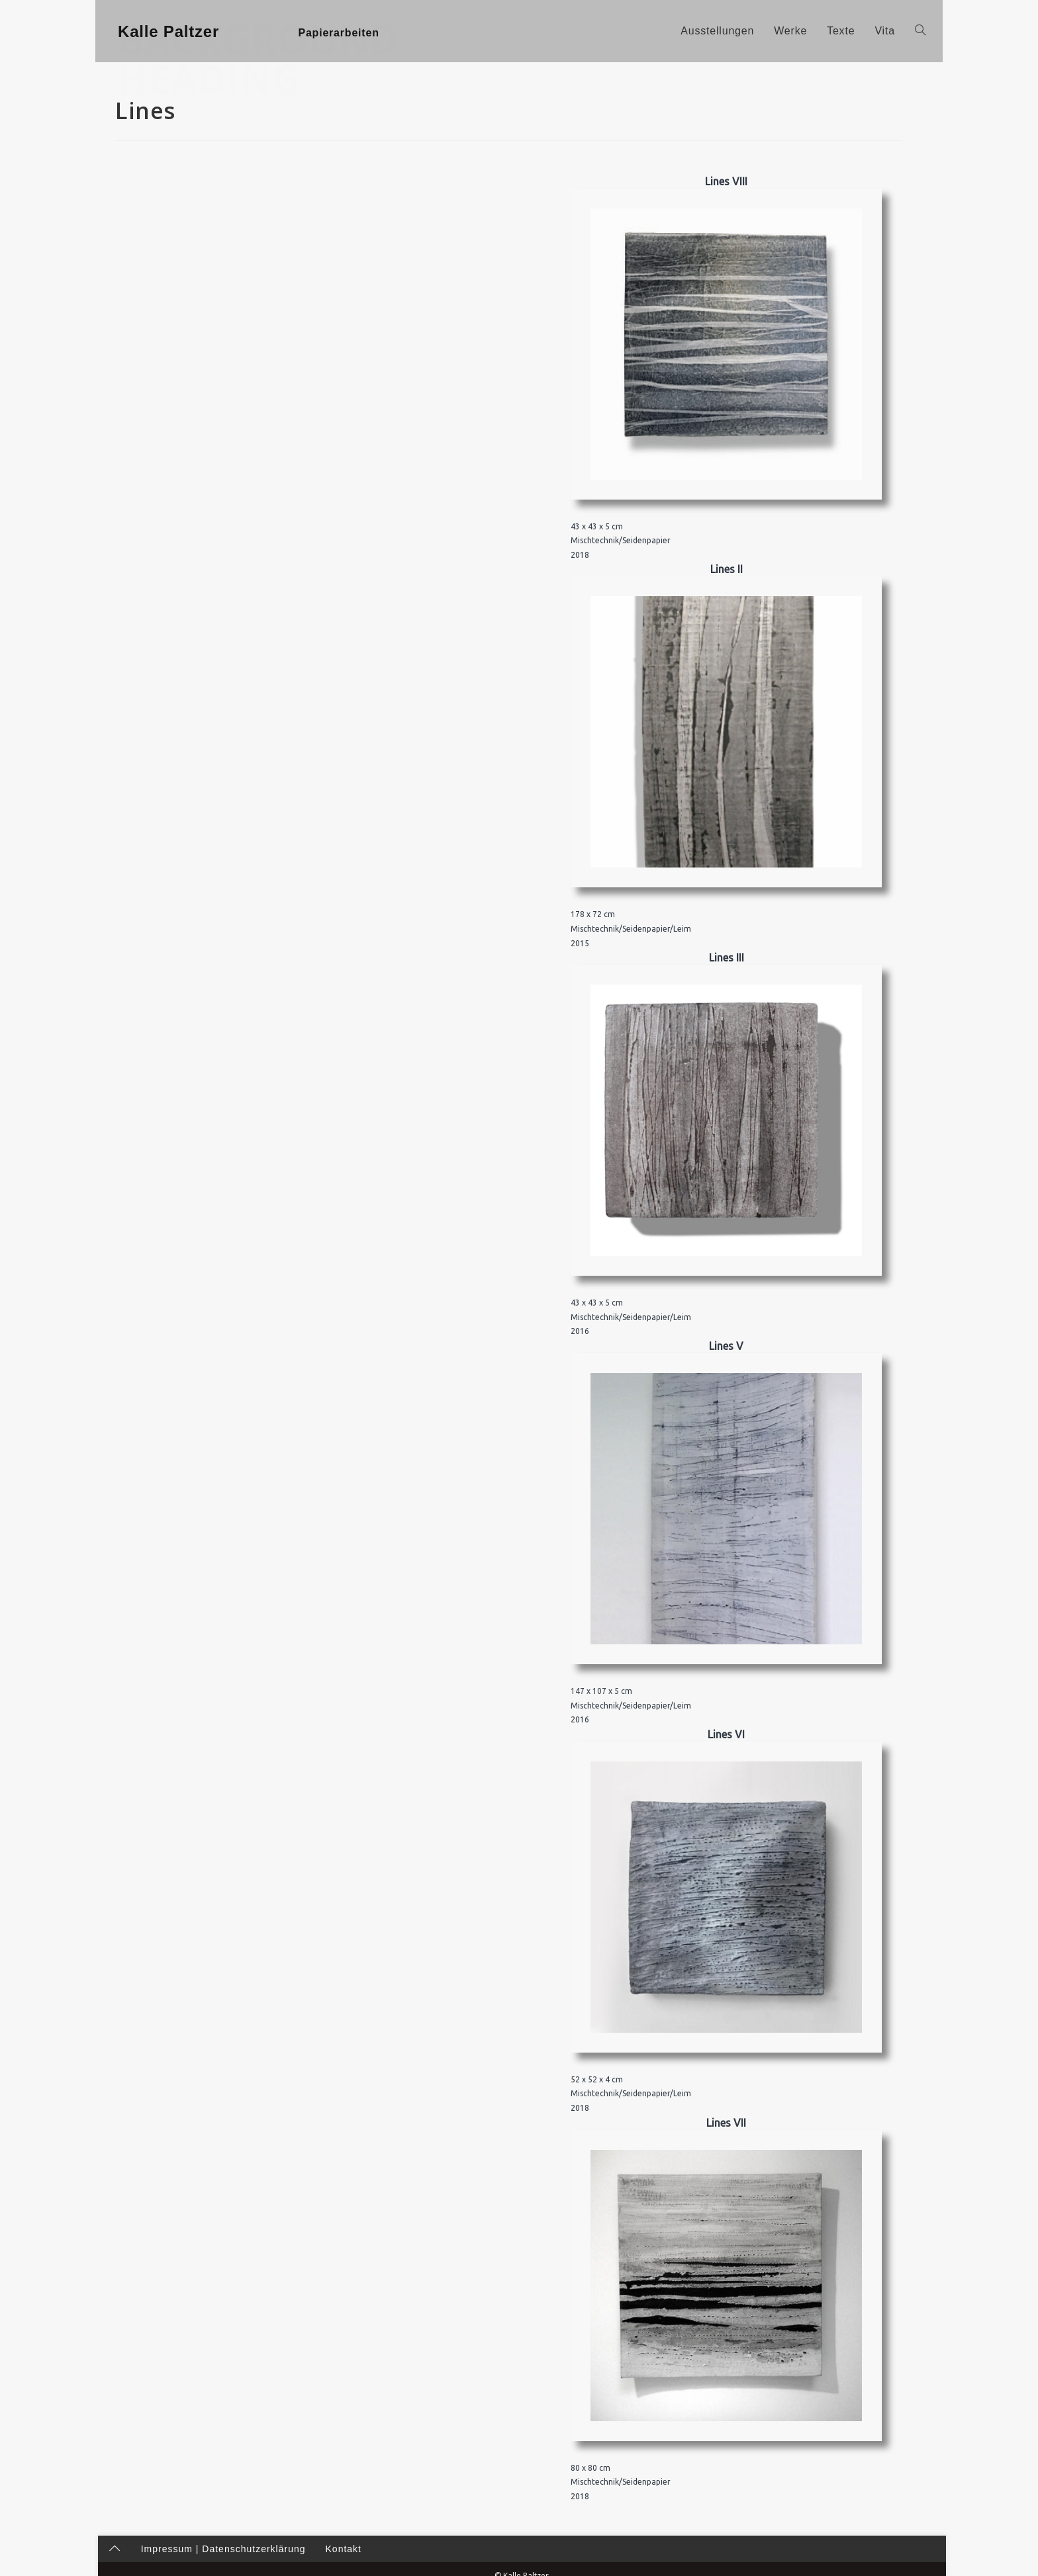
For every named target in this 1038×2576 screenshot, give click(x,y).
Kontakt (341, 2562)
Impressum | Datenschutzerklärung (220, 2562)
